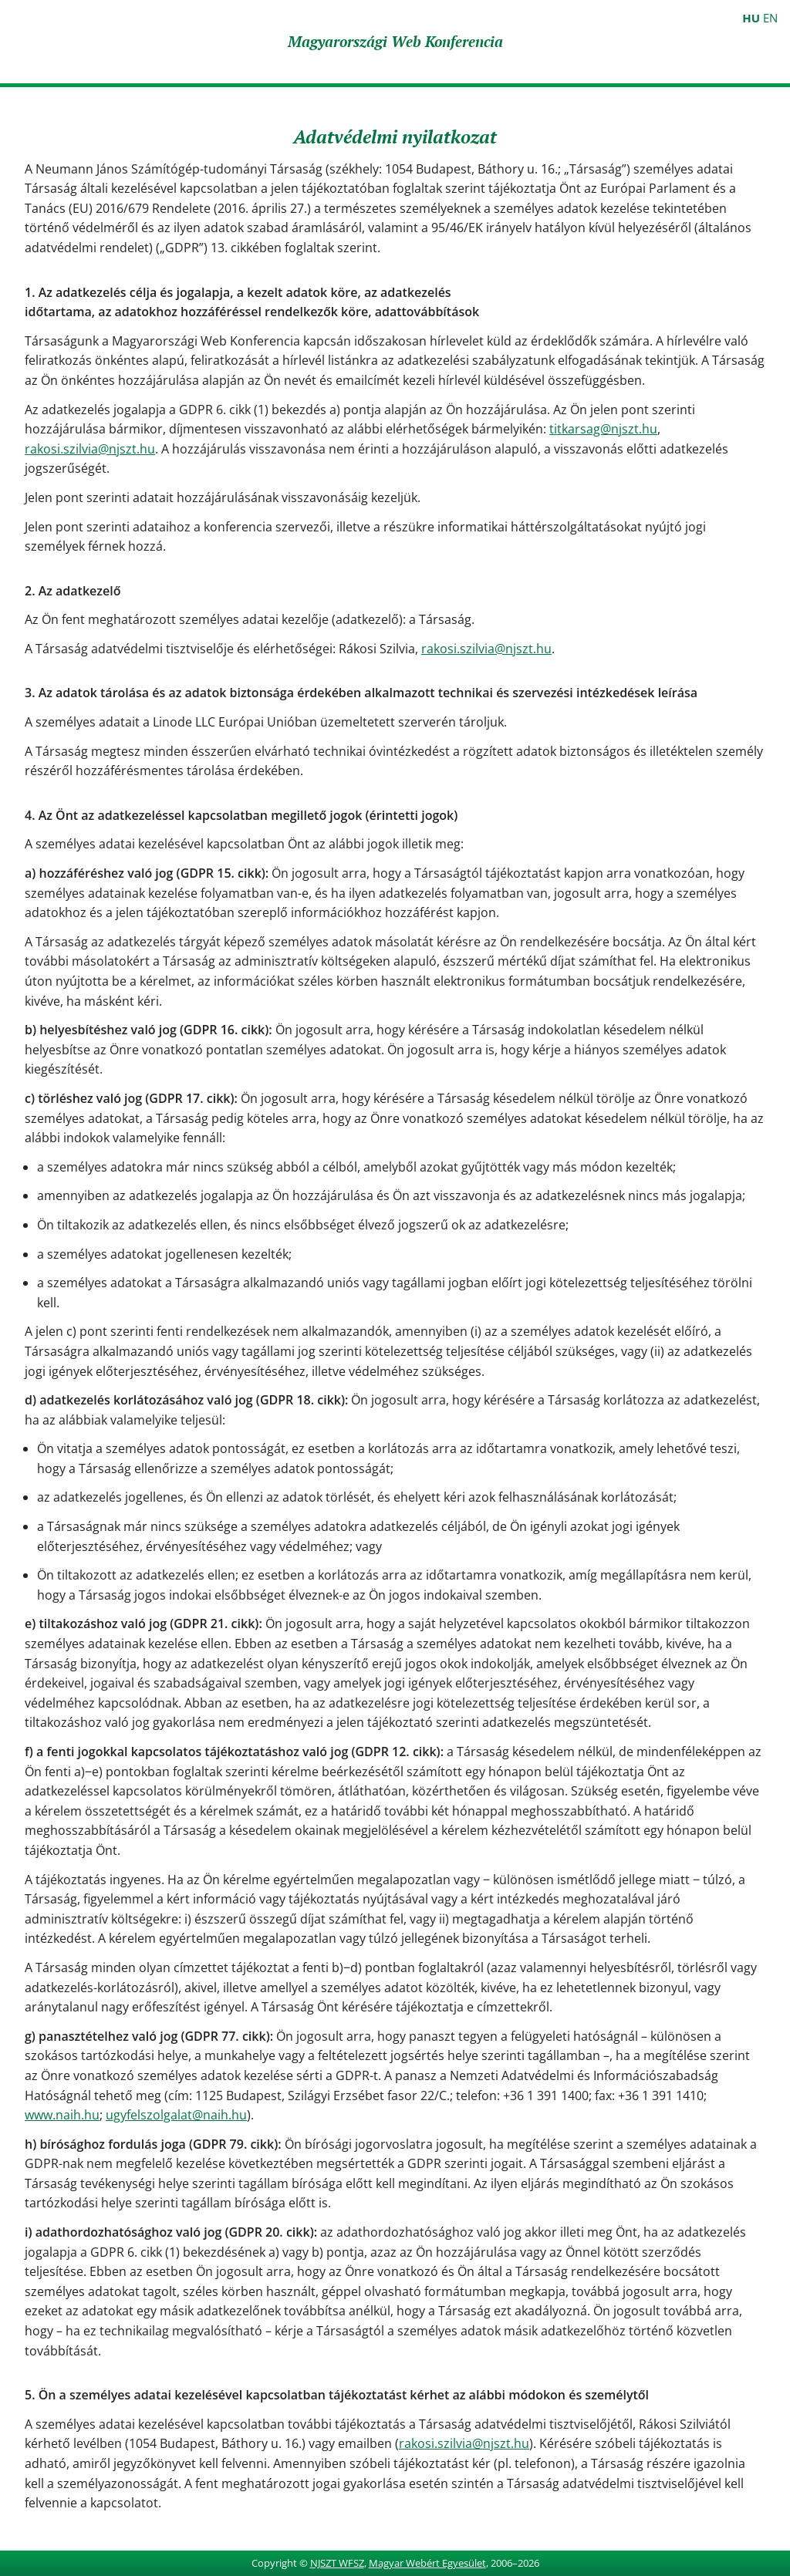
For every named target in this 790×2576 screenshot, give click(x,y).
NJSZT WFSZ (337, 2563)
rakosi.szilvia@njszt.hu (90, 448)
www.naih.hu (62, 2114)
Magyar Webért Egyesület (427, 2563)
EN (770, 17)
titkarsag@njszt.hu (603, 428)
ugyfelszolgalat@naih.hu (176, 2114)
